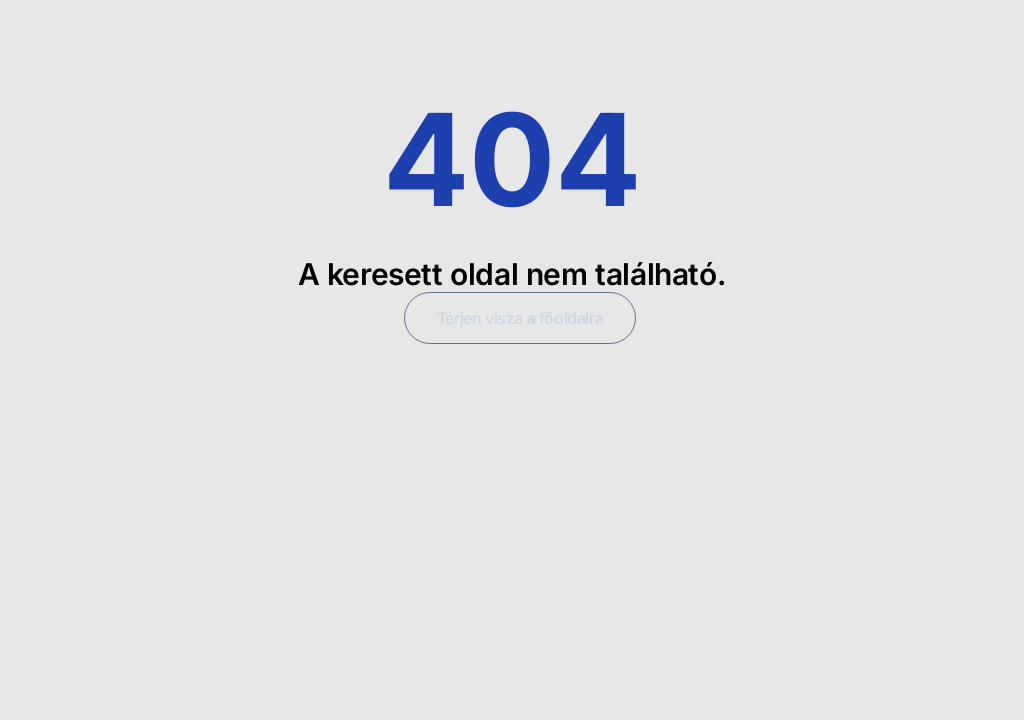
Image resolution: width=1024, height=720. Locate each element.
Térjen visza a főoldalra (520, 318)
